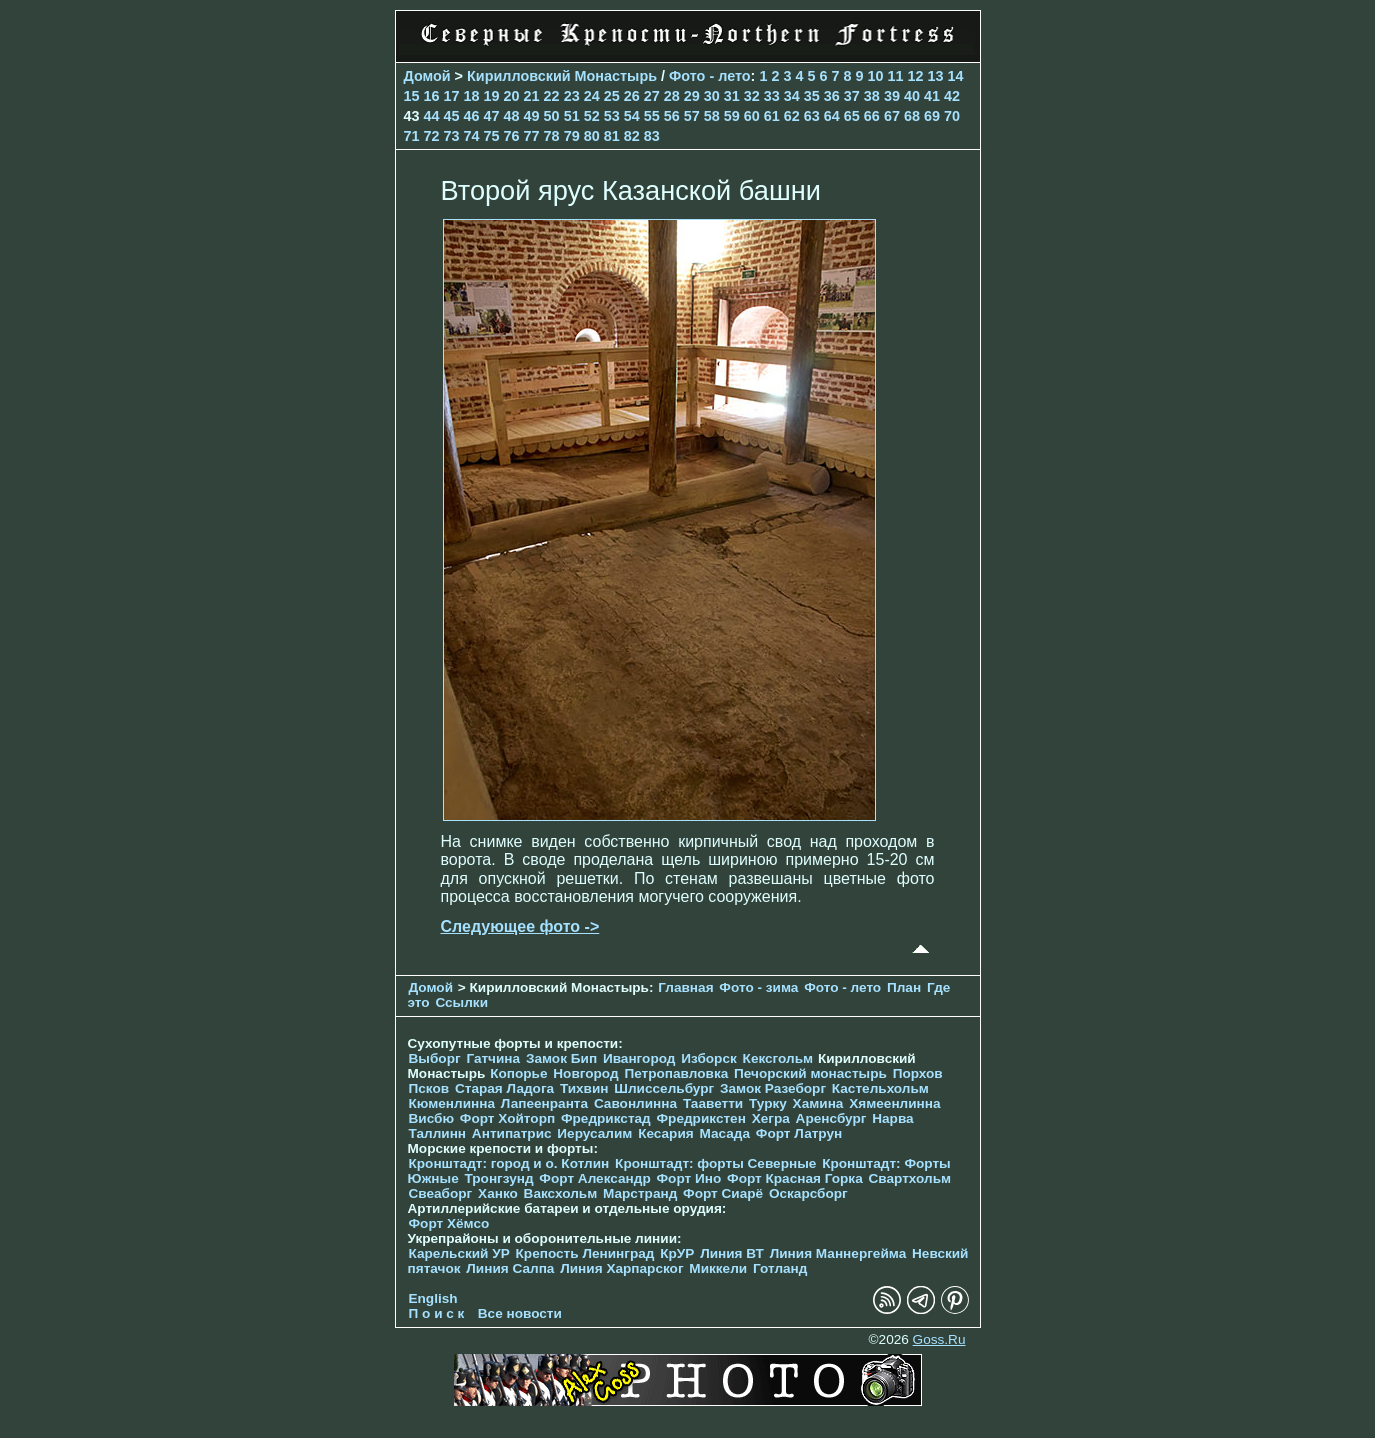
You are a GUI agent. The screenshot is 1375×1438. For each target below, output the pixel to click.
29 (692, 96)
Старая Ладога (504, 1088)
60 (752, 116)
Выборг (435, 1058)
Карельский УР (459, 1253)
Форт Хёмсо (449, 1223)
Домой (427, 76)
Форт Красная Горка (795, 1178)
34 (792, 96)
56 (672, 116)
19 (492, 96)
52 (592, 116)
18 (472, 96)
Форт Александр (594, 1178)
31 (732, 96)
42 (952, 96)
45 (452, 116)
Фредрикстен (701, 1118)
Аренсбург (831, 1118)
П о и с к (437, 1313)
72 (432, 136)
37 (852, 96)
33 (772, 96)
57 (692, 116)
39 (892, 96)
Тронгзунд (498, 1178)
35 (812, 96)
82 (632, 136)
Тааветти (713, 1103)
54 (632, 116)
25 (612, 96)
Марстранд (640, 1193)
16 (432, 96)
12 (916, 76)
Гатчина (493, 1058)
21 (532, 96)
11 (896, 76)
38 (872, 96)
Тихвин (584, 1088)
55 (652, 116)
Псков (429, 1088)
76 (512, 136)
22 (552, 96)
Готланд (780, 1268)
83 (652, 136)
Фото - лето (710, 76)
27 (652, 96)
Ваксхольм (561, 1193)
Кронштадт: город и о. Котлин (509, 1163)
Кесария (666, 1133)
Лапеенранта (544, 1103)
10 (876, 76)
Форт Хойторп (507, 1118)
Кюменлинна (452, 1103)
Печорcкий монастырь (810, 1073)
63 (812, 116)
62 (792, 116)
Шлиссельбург (664, 1088)
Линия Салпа (510, 1268)
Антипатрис (512, 1133)
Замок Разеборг (773, 1088)
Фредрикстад (606, 1118)
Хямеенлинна (894, 1103)
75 (492, 136)
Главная (685, 987)
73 (452, 136)
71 (412, 136)
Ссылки (461, 1002)
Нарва (892, 1118)
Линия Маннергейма (838, 1253)
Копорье (518, 1073)
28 (672, 96)
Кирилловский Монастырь (562, 76)
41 (932, 96)
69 (932, 116)
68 (912, 116)
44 (432, 116)
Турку (768, 1103)
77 (532, 136)
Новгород (585, 1073)
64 (832, 116)
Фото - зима (758, 987)
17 (452, 96)
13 (936, 76)
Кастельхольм (880, 1088)
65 (852, 116)
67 (892, 116)
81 (612, 136)
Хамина (818, 1103)
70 (952, 116)
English (433, 1298)
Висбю (432, 1118)
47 (492, 116)
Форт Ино (689, 1178)
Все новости (520, 1313)
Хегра (771, 1118)
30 (712, 96)
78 (552, 136)
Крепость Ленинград (585, 1253)
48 (512, 116)
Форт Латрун (799, 1133)
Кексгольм (778, 1058)
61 (772, 116)
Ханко (498, 1193)
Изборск (709, 1058)
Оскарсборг (808, 1193)
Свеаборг (441, 1193)
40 (912, 96)
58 (712, 116)
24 (592, 96)
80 (592, 136)
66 (872, 116)
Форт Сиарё (723, 1193)
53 (612, 116)
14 (956, 76)
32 (752, 96)
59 (732, 116)
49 (532, 116)
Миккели (718, 1268)
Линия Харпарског (621, 1268)
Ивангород (639, 1058)
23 (572, 96)
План (904, 987)
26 (632, 96)
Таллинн (438, 1133)
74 (472, 136)
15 (412, 96)
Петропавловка (676, 1073)
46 (472, 116)
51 (572, 116)
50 (552, 116)
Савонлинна (635, 1103)
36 (832, 96)
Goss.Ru (939, 1339)
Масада (724, 1133)
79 (572, 136)
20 (512, 96)
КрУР (677, 1253)
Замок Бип (561, 1058)
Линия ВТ (732, 1253)
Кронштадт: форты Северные (715, 1163)
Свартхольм (909, 1178)
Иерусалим (594, 1133)
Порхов (918, 1073)
